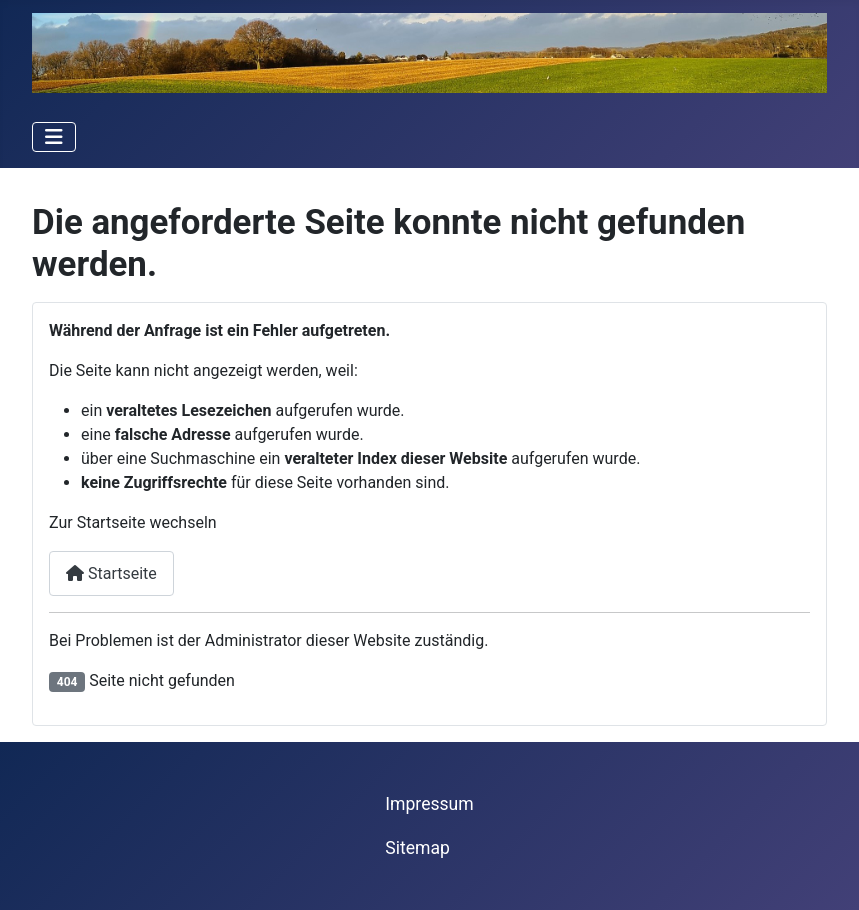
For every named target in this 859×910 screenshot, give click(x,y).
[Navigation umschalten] (54, 137)
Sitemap (417, 848)
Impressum (429, 804)
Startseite (111, 573)
